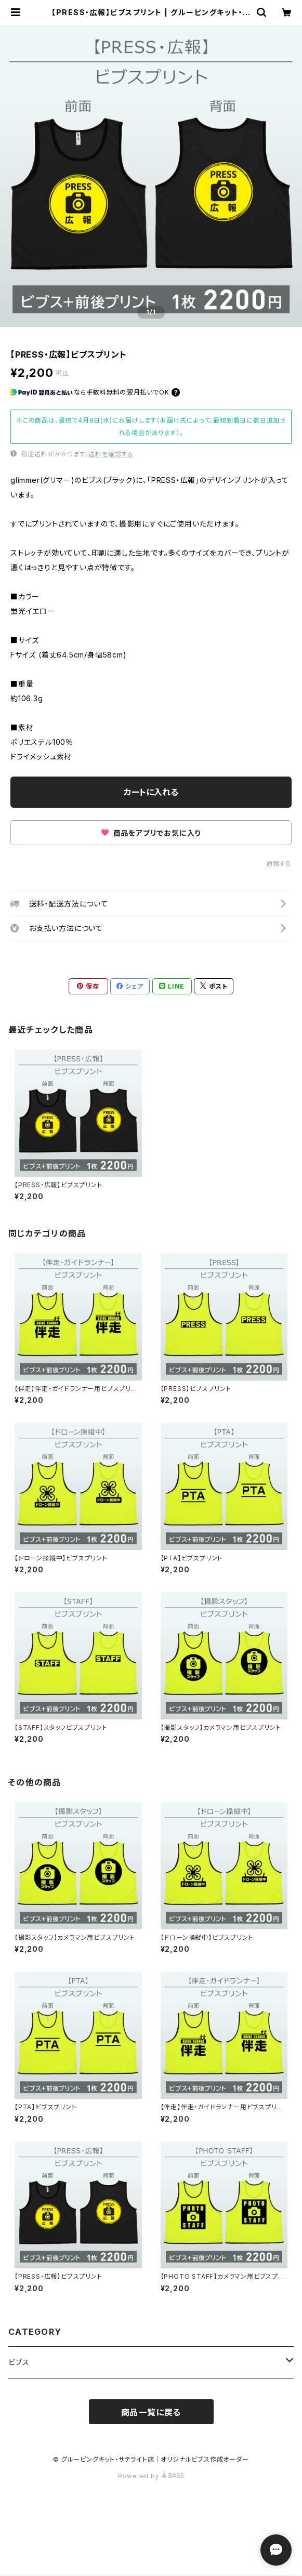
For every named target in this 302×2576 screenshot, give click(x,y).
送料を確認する (111, 454)
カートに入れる (151, 792)
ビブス (18, 2362)
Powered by (151, 2476)
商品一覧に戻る (151, 2412)
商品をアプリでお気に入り (151, 833)
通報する (279, 864)
